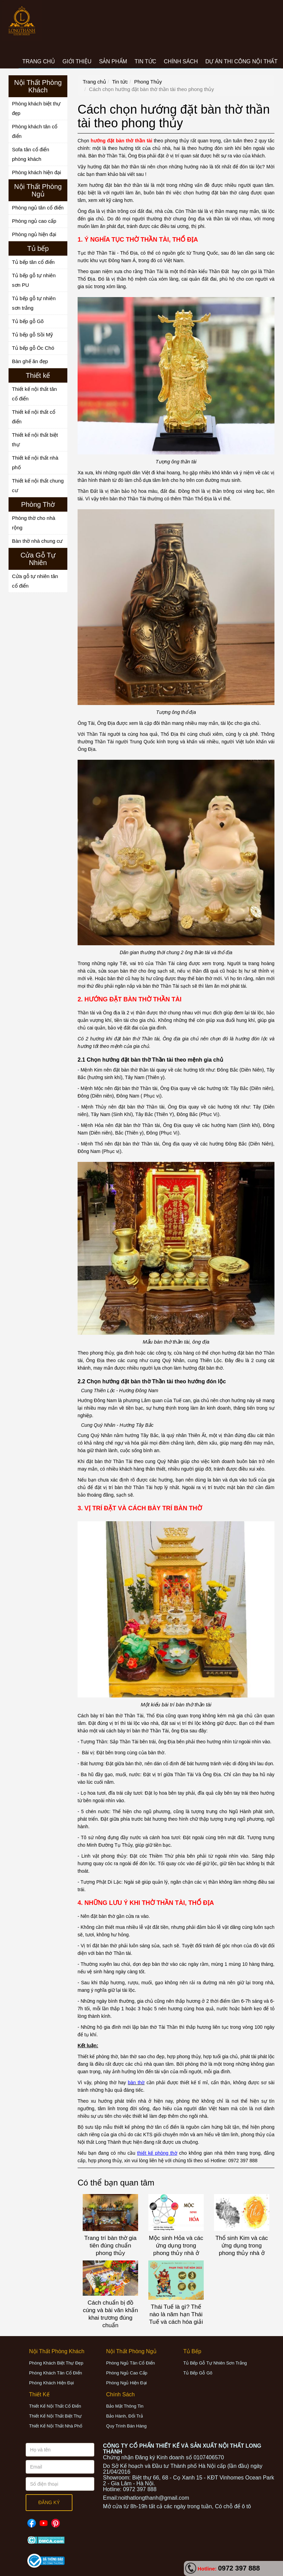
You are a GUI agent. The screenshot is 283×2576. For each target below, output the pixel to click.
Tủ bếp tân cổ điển (33, 262)
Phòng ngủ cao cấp (34, 221)
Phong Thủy (148, 82)
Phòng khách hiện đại (36, 172)
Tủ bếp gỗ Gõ (28, 321)
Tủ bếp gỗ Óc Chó (33, 348)
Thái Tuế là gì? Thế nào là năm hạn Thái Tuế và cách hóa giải (176, 2314)
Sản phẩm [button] (113, 61)
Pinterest (55, 2520)
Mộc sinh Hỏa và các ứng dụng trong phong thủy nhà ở (176, 2245)
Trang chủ (94, 82)
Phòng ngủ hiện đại (34, 234)
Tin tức (120, 82)
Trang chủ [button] (38, 61)
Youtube (43, 2520)
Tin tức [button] (145, 61)
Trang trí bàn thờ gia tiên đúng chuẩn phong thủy (110, 2245)
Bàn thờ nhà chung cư (37, 541)
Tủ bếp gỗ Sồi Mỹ (32, 334)
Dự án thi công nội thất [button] (241, 61)
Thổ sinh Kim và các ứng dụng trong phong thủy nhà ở (241, 2245)
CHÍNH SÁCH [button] (181, 61)
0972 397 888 (239, 2568)
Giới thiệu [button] (77, 61)
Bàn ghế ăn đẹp (30, 361)
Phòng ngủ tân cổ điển (38, 207)
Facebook (31, 2520)
